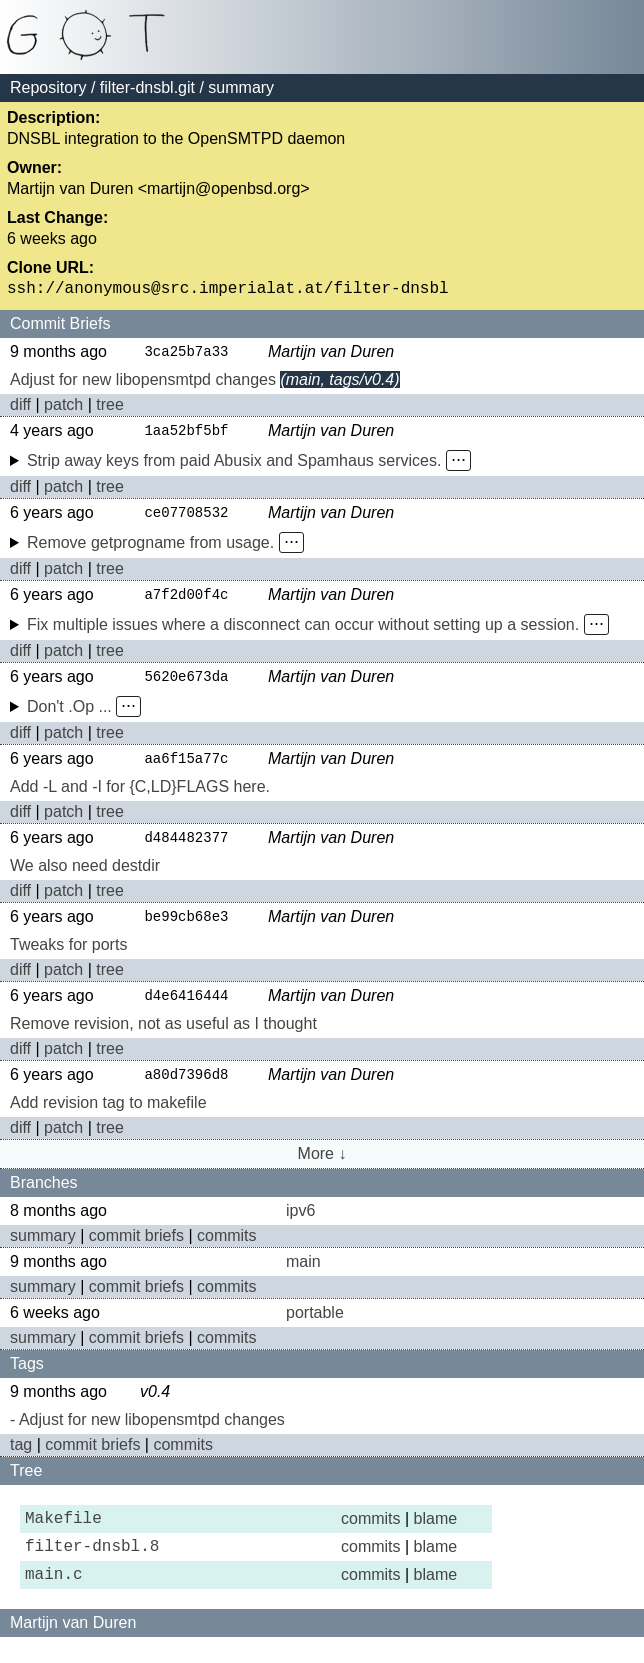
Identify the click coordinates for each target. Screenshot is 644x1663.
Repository (48, 87)
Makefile (63, 1535)
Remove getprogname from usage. (150, 549)
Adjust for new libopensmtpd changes (143, 384)
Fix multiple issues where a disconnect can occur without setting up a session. (303, 632)
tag (21, 1458)
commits (227, 1249)
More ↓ (322, 1167)
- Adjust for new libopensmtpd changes (147, 1433)
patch (63, 409)
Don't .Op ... (69, 715)
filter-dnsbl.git (147, 87)
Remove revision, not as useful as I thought (163, 1036)
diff (20, 409)
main (303, 1275)
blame (436, 1534)
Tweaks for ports (68, 956)
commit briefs (136, 1249)
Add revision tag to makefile (108, 1116)
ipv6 (300, 1224)
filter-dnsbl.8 (92, 1567)
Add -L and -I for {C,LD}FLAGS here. (140, 796)
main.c (54, 1599)
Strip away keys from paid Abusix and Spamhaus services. (234, 466)
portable (315, 1326)
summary (43, 1249)
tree (110, 409)
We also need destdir (85, 876)
